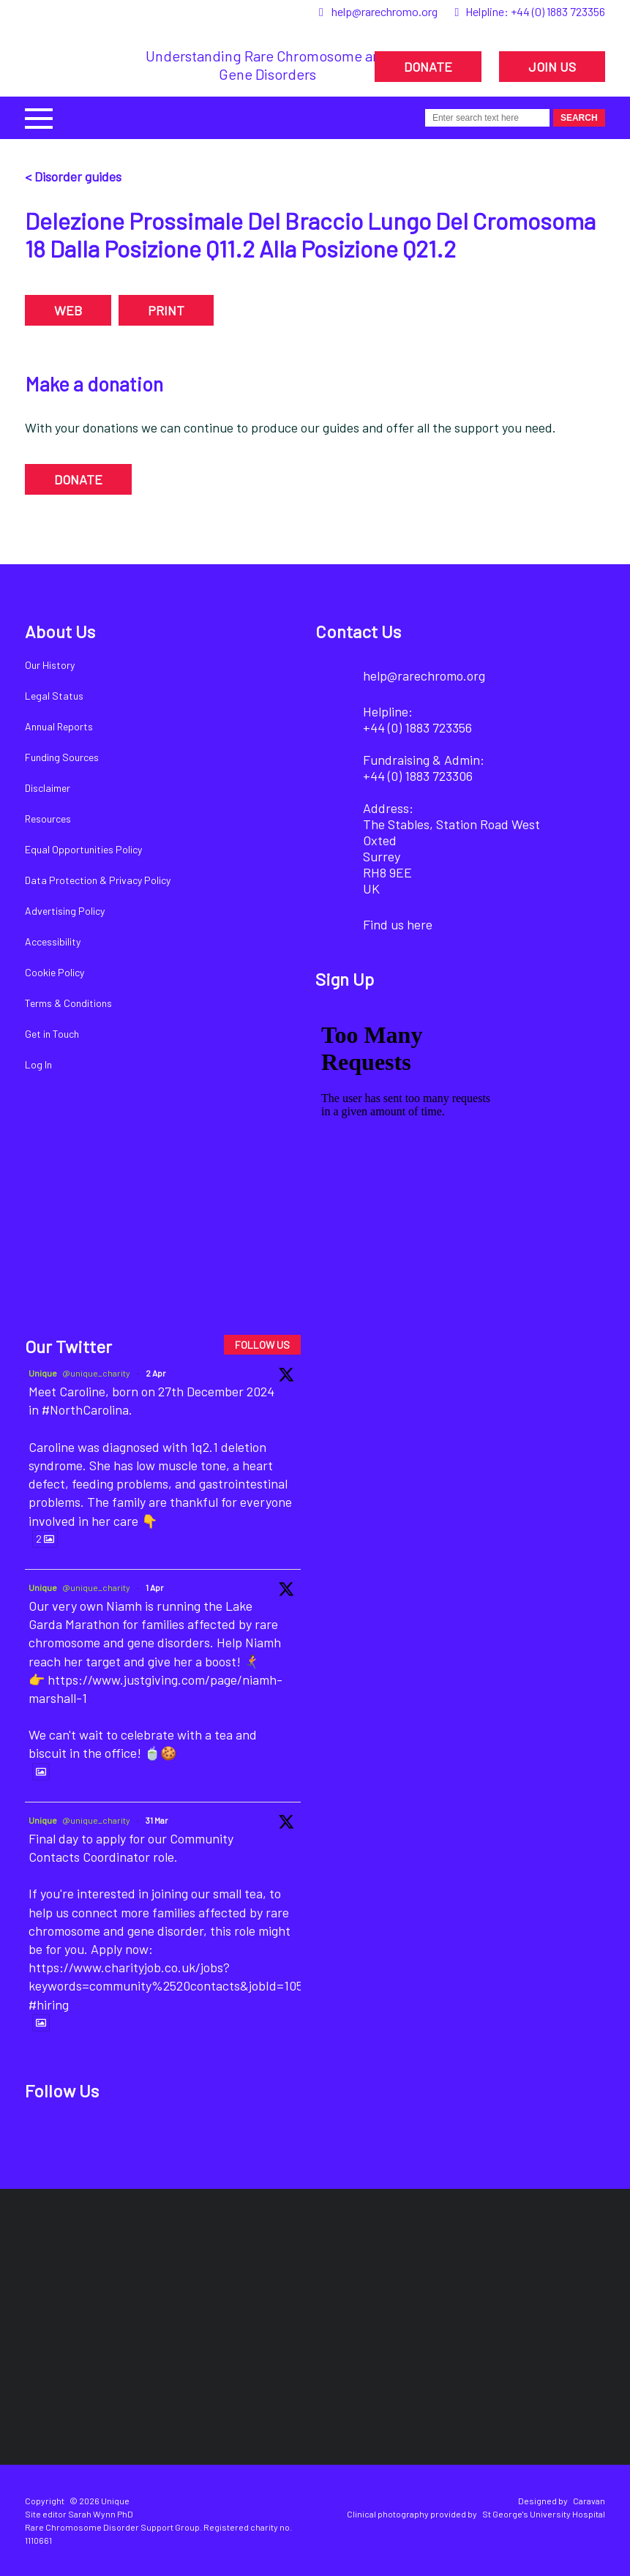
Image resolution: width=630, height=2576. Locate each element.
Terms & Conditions (68, 1003)
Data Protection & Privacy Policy (97, 880)
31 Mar (157, 1820)
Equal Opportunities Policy (83, 849)
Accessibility (52, 941)
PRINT (166, 310)
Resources (48, 818)
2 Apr (156, 1373)
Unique (43, 1373)
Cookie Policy (54, 972)
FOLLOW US (262, 1344)
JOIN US (552, 67)
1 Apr (155, 1587)
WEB (68, 310)
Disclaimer (47, 788)
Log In (38, 1064)
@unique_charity (96, 1373)
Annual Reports (59, 726)
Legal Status (54, 695)
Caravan (589, 2501)
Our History (50, 665)
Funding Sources (62, 757)
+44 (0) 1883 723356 (558, 11)
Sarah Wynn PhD (100, 2514)
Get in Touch (52, 1033)
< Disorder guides (73, 176)
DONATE (428, 67)
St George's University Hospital (543, 2514)
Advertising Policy (65, 911)
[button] (39, 117)
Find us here (397, 924)
